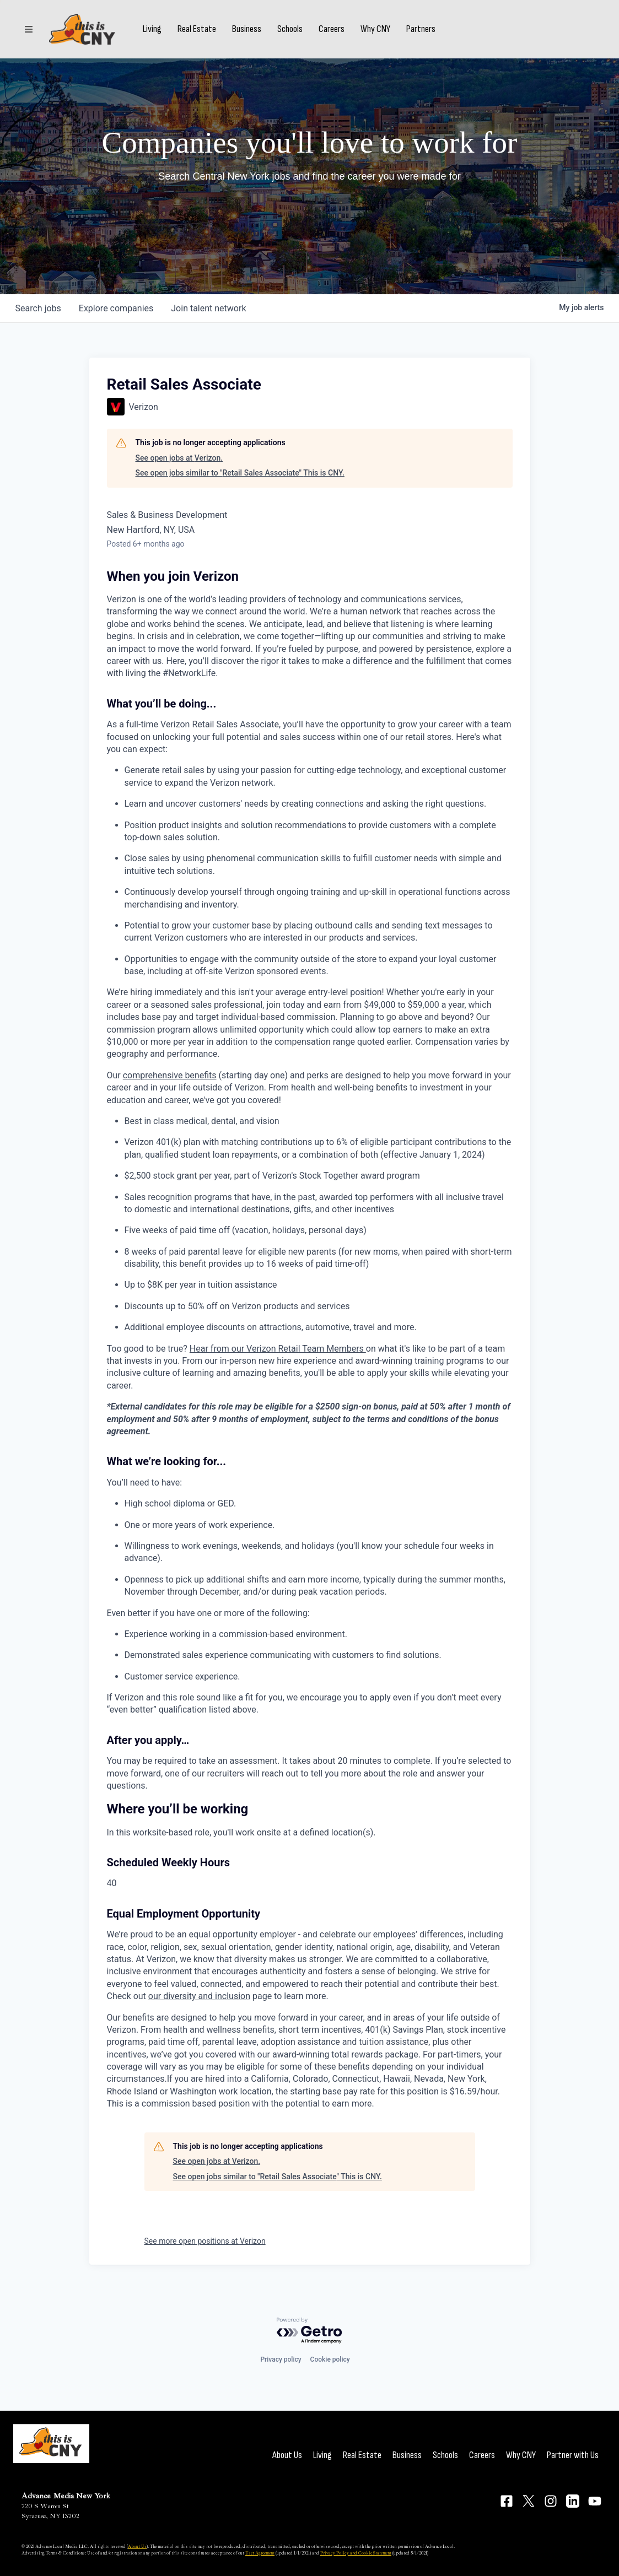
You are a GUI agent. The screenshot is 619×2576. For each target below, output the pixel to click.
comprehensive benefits (170, 1075)
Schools (290, 29)
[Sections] (28, 29)
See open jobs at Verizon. (179, 457)
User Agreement (259, 2553)
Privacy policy (280, 2359)
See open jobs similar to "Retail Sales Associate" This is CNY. (240, 472)
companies (116, 308)
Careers (332, 29)
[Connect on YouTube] (595, 2501)
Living (152, 29)
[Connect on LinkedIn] (573, 2501)
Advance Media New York (65, 2496)
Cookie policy (330, 2359)
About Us (287, 2455)
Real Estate (196, 29)
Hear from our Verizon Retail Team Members (278, 1348)
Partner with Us (573, 2455)
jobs (38, 308)
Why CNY (375, 29)
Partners (420, 29)
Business (246, 29)
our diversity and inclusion (199, 1996)
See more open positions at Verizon (205, 2241)
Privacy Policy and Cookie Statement (355, 2553)
